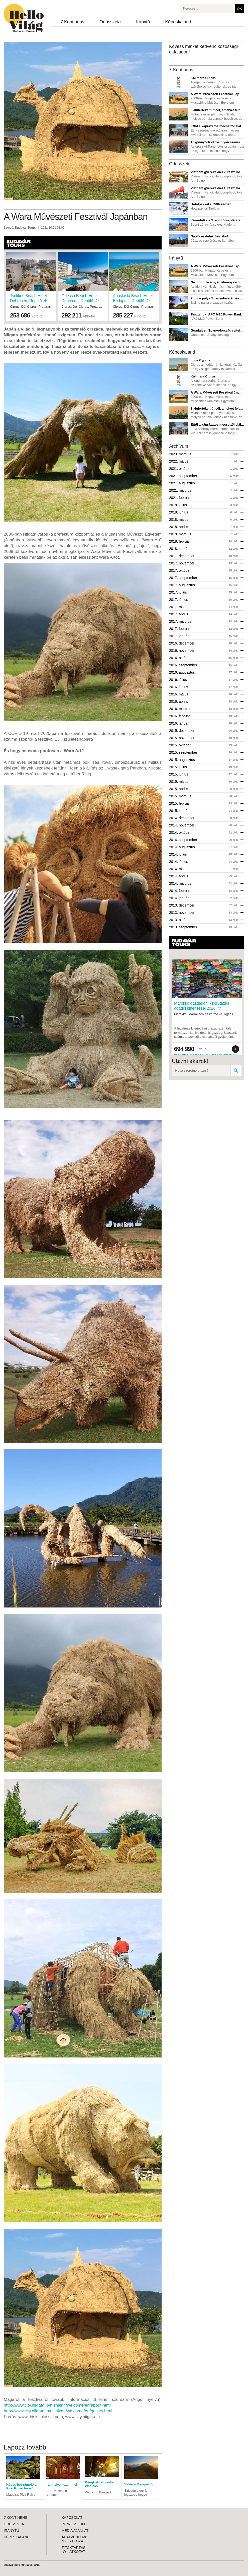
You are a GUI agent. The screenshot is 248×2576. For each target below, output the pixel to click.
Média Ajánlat (75, 2531)
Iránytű (143, 21)
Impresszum (73, 2524)
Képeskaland (178, 21)
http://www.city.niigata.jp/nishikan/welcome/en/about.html (57, 2405)
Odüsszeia (110, 21)
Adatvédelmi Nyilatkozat (74, 2539)
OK (239, 9)
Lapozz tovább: (26, 2447)
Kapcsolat (72, 2518)
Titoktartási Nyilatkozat (74, 2550)
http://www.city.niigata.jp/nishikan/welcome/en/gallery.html (58, 2411)
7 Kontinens (72, 21)
